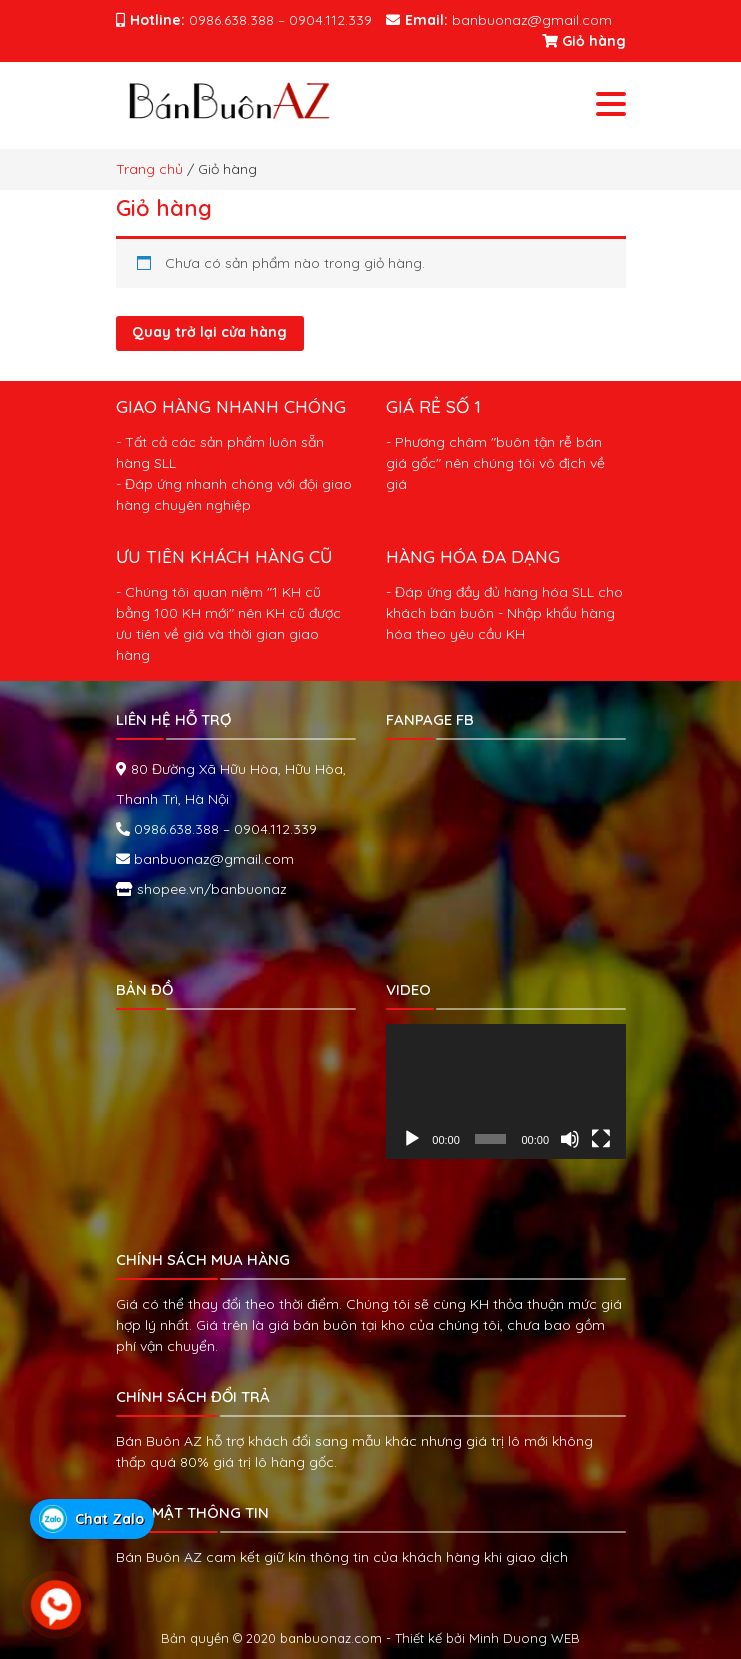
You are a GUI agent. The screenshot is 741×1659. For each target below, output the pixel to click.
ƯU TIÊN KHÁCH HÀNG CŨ (224, 556)
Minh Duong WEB (524, 1638)
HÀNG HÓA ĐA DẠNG (473, 556)
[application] (506, 1091)
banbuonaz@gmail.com (212, 859)
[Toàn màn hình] (601, 1139)
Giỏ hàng (584, 41)
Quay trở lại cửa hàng (209, 332)
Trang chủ (149, 169)
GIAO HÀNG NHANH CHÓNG (231, 406)
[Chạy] (412, 1139)
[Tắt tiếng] (570, 1139)
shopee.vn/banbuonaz (210, 889)
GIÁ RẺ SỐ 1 (433, 406)
